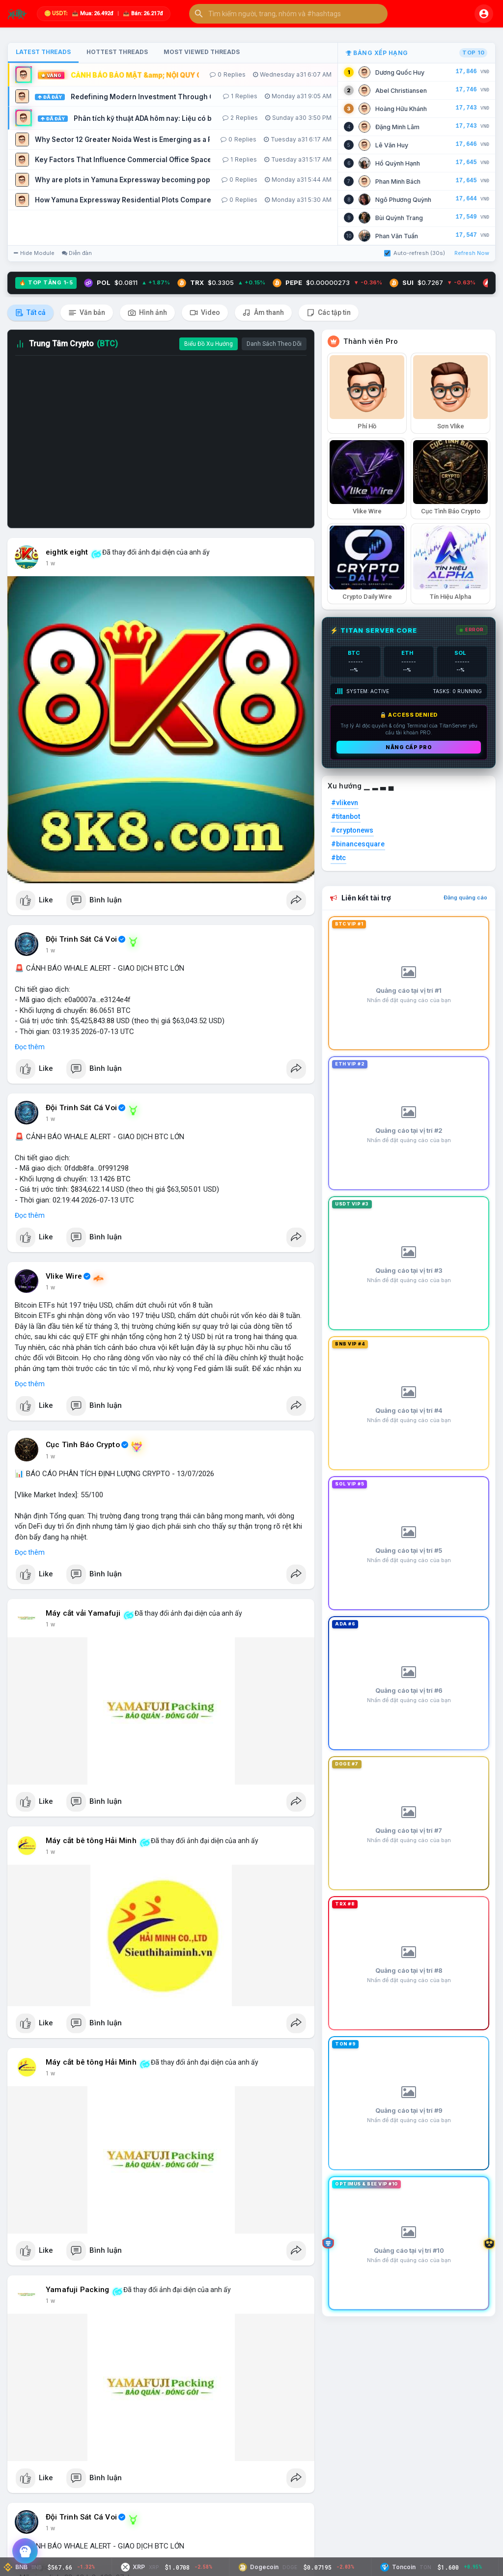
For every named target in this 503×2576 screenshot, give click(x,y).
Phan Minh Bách (397, 181)
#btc (338, 858)
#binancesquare (358, 844)
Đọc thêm (30, 1047)
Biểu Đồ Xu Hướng (208, 343)
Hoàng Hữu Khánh (401, 108)
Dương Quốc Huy (399, 72)
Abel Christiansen (401, 90)
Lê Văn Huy (391, 145)
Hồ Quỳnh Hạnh (397, 163)
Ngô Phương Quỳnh (403, 199)
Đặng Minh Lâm (397, 127)
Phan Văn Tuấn (396, 236)
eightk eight (67, 552)
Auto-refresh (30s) (414, 253)
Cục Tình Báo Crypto (83, 1444)
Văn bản (86, 312)
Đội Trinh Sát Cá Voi (81, 939)
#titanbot (345, 816)
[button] (288, 14)
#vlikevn (344, 803)
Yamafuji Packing (77, 2289)
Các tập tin (329, 312)
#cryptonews (352, 830)
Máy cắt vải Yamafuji (83, 1613)
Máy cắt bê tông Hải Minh (91, 1840)
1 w (50, 563)
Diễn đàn (77, 253)
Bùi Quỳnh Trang (399, 218)
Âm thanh (263, 312)
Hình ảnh (147, 312)
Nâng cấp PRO (409, 747)
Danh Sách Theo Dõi (274, 343)
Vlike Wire (64, 1276)
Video (205, 312)
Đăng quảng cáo (465, 897)
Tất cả (30, 312)
